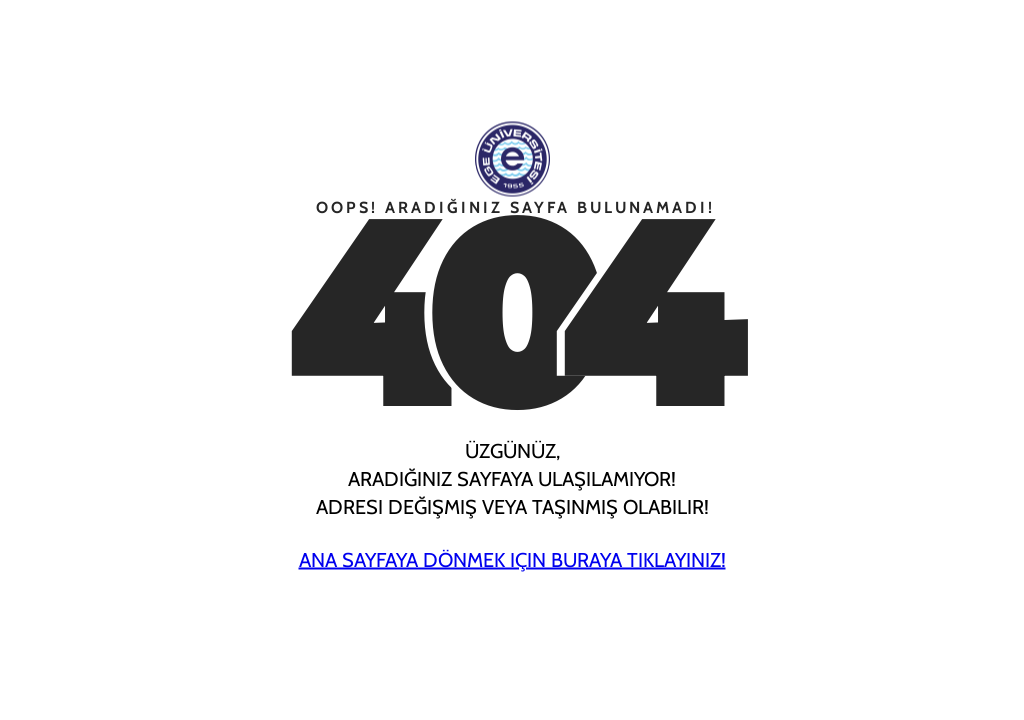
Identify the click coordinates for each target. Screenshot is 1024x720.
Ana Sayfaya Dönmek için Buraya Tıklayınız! (512, 560)
